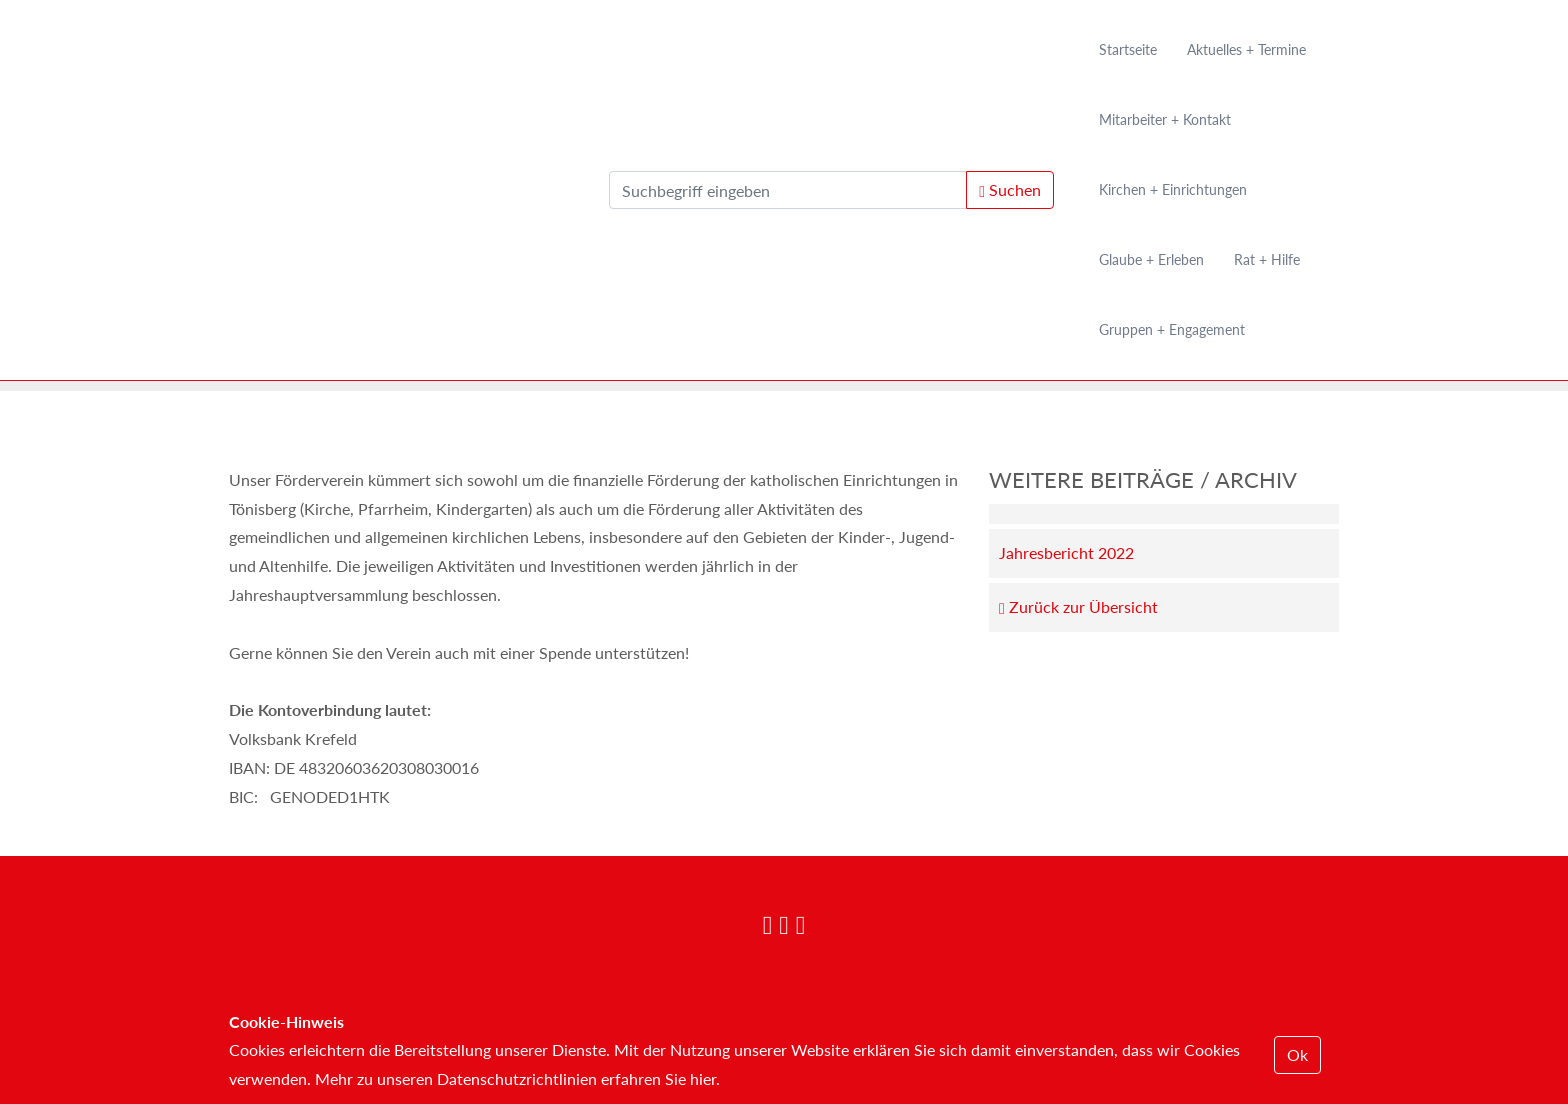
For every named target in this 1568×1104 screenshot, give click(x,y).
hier (703, 1078)
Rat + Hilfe (1267, 259)
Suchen (1010, 190)
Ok (1297, 1054)
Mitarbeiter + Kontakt (1165, 119)
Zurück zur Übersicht (1078, 607)
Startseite (1128, 49)
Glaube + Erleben (1151, 259)
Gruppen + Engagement (1172, 329)
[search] (788, 190)
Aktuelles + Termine (1246, 49)
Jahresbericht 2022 (1066, 552)
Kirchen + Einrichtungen (1173, 189)
